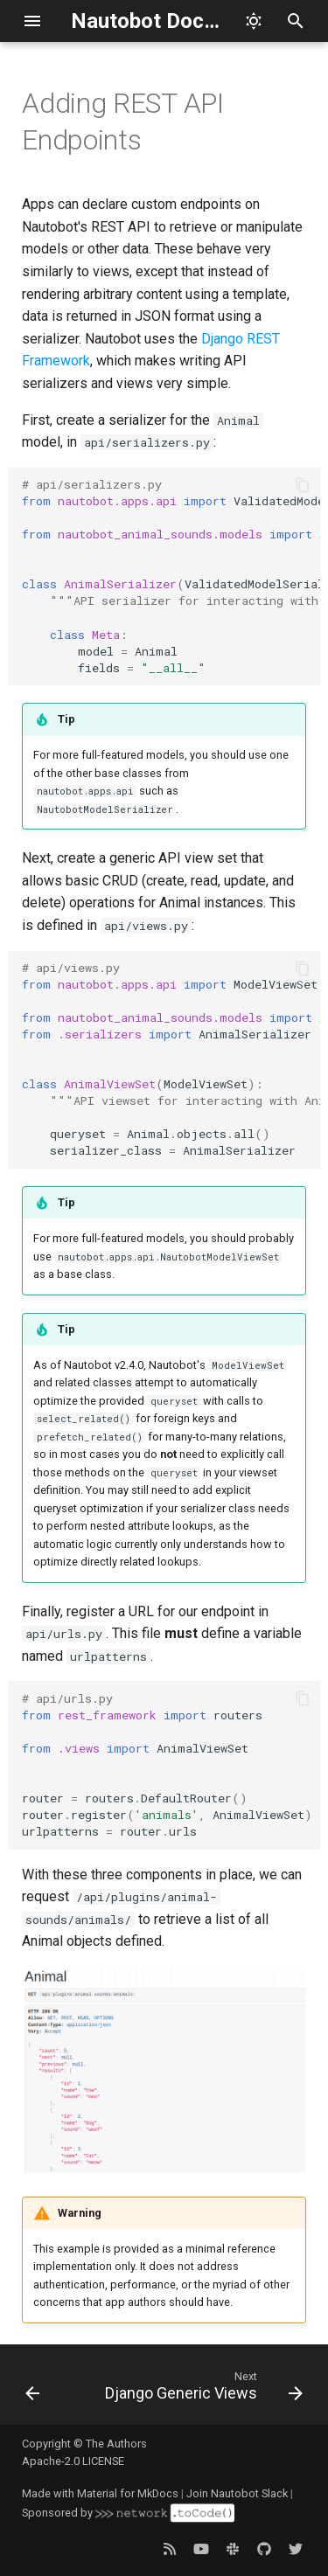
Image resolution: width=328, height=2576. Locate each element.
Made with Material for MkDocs (100, 2493)
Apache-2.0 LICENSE (73, 2461)
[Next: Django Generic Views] (201, 2389)
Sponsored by (128, 2512)
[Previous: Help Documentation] (32, 2389)
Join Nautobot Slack (237, 2493)
